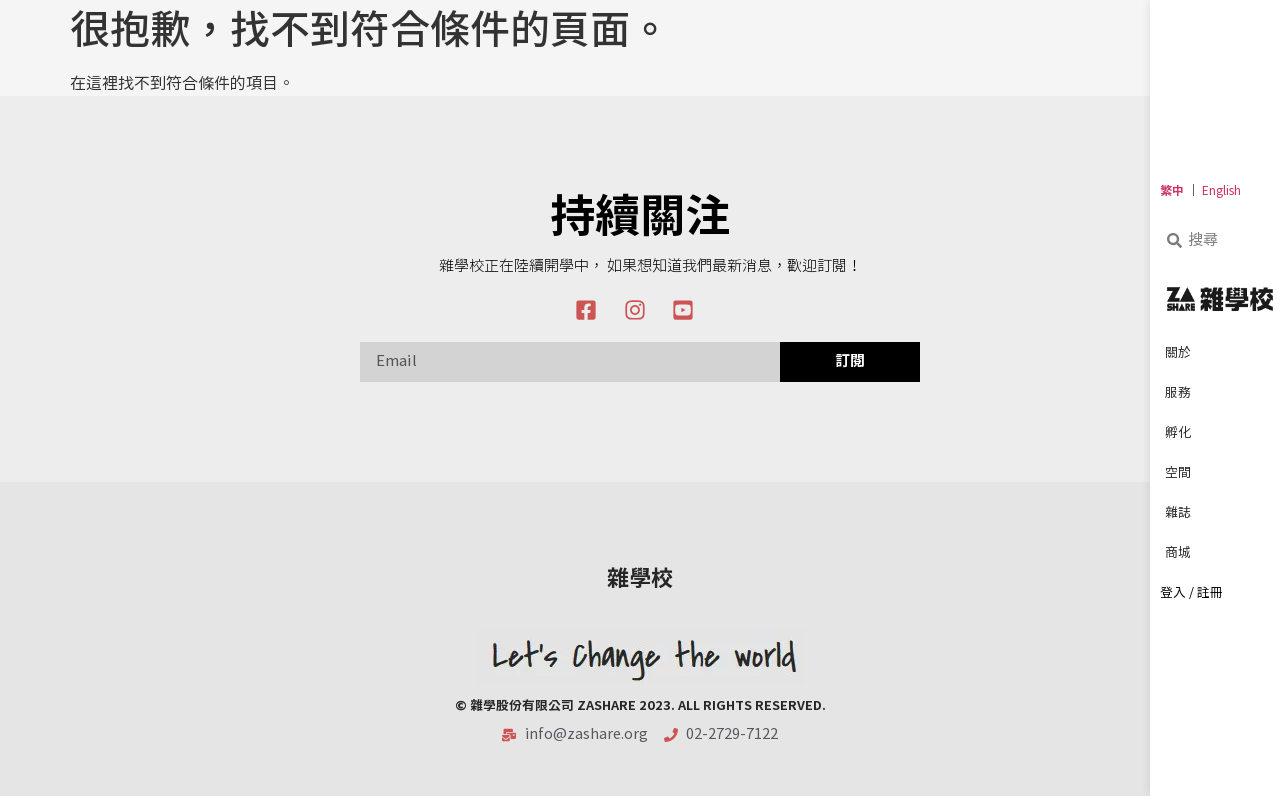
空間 (1183, 474)
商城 (1183, 554)
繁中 (1172, 191)
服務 (1183, 394)
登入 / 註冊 (1191, 593)
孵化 (1183, 434)
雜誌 (1183, 514)
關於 (1183, 354)
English (1221, 191)
